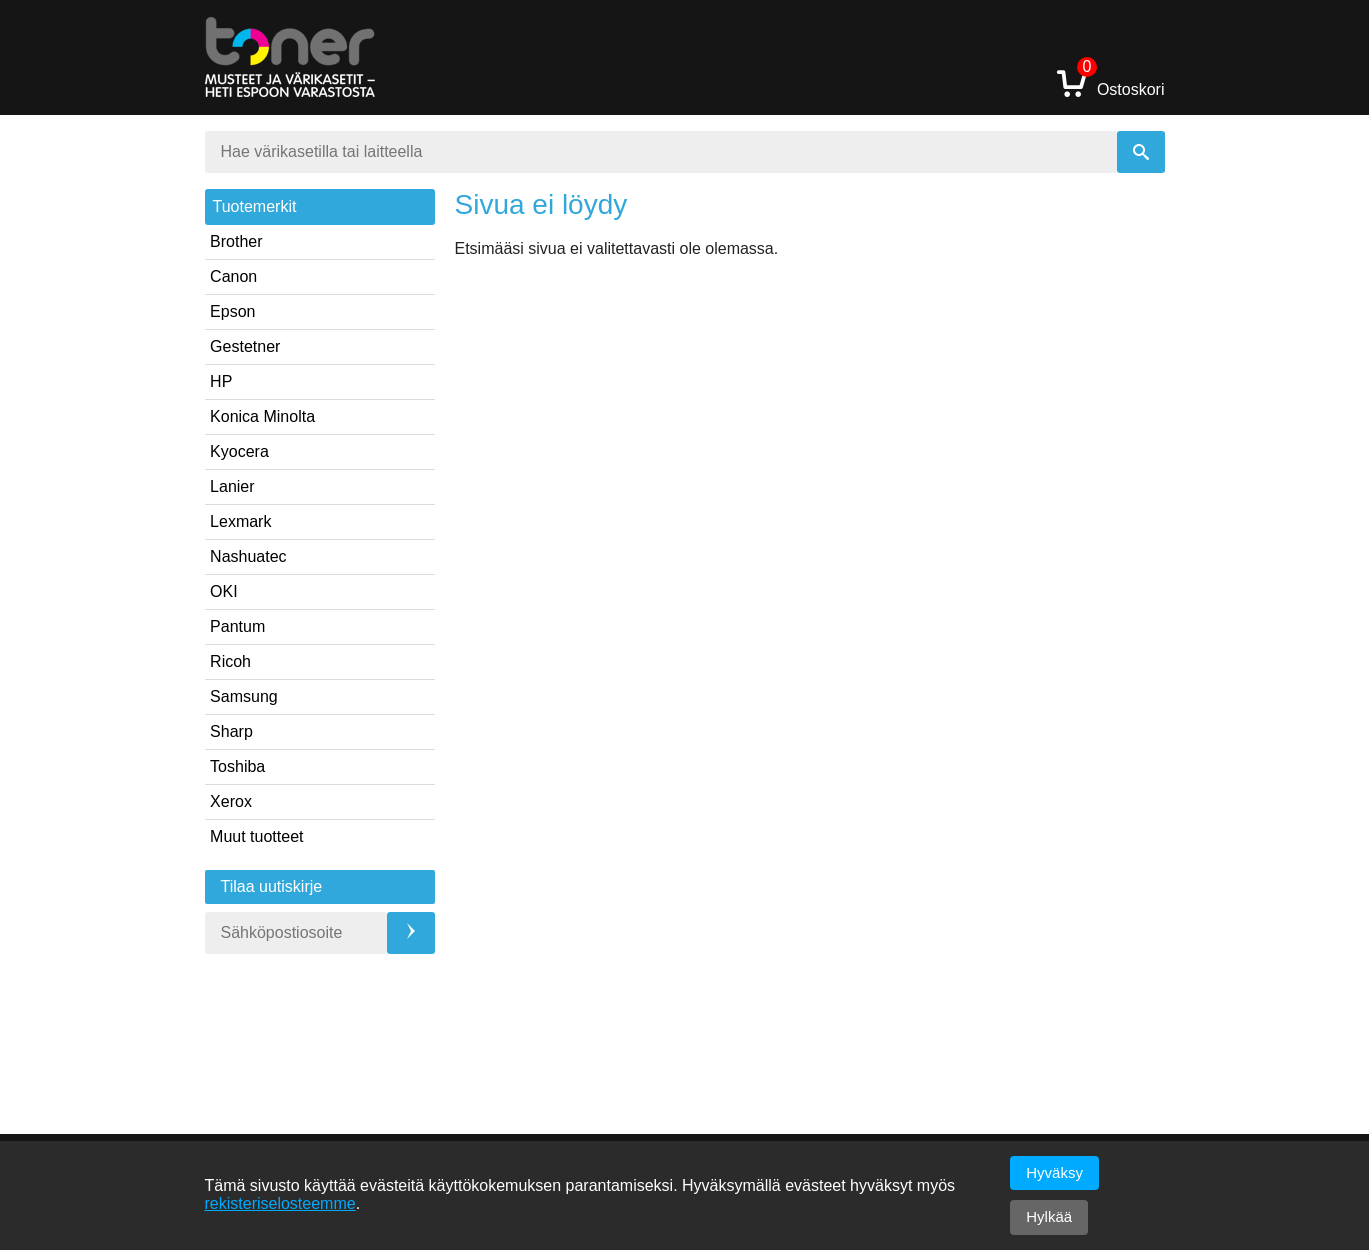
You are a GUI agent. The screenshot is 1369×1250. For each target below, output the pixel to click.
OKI (224, 591)
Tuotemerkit (255, 206)
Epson (232, 311)
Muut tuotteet (256, 836)
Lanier (232, 486)
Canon (233, 276)
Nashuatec (248, 556)
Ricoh (230, 661)
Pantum (237, 626)
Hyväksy (1054, 1172)
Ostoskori (1111, 82)
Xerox (231, 801)
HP (221, 381)
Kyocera (239, 451)
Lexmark (240, 521)
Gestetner (245, 346)
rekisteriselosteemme (280, 1203)
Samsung (244, 696)
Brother (236, 241)
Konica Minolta (262, 416)
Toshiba (237, 766)
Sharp (231, 731)
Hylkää (1049, 1216)
